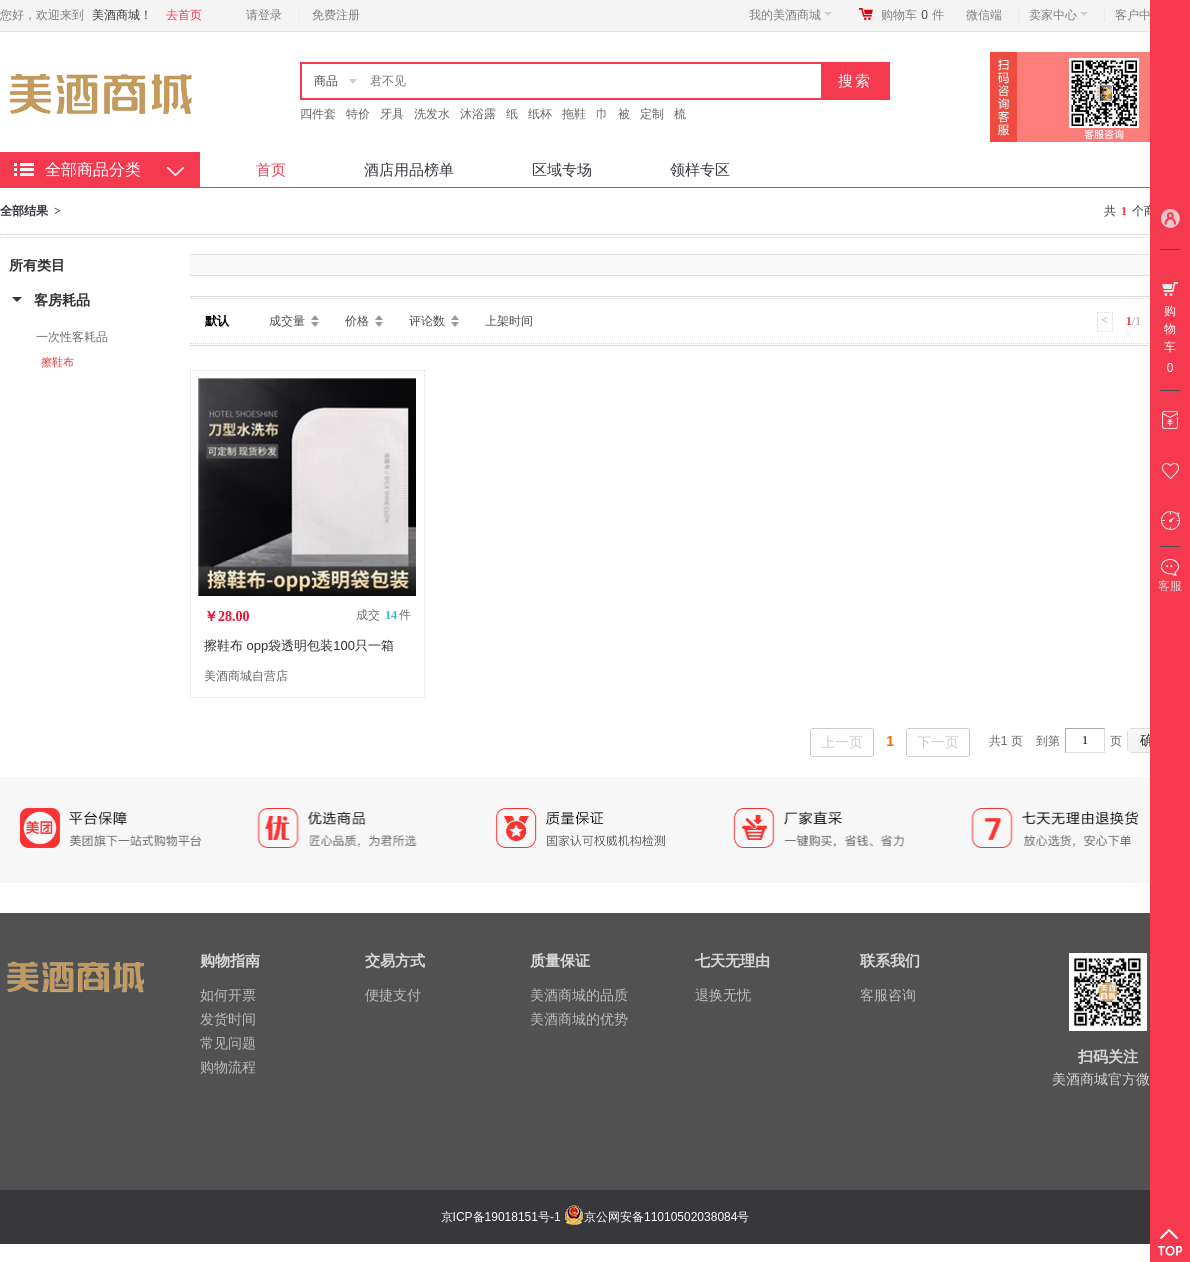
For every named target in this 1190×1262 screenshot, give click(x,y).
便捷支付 (393, 995)
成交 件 (383, 615)
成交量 (287, 321)
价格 (357, 321)
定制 (652, 114)
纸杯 (540, 114)
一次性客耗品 (72, 337)
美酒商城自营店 (246, 676)
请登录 (264, 15)
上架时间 (509, 321)
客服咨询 (888, 995)
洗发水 (432, 114)
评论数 (427, 321)
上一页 (842, 742)
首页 (271, 169)
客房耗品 (62, 300)
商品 (326, 81)
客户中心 (1144, 15)
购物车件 (912, 15)
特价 (358, 114)
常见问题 (228, 1043)
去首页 (184, 15)
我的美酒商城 (790, 15)
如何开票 (228, 995)
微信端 (984, 15)
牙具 (392, 114)
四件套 (318, 114)
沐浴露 (478, 114)
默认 (217, 321)
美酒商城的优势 (579, 1019)
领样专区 (700, 169)
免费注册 (336, 15)
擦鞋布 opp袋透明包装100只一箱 (299, 645)
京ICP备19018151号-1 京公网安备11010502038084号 (593, 1217)
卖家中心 (1058, 15)
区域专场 (562, 169)
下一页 (938, 742)
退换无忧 (723, 995)
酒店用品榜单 (409, 169)
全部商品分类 (93, 169)
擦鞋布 (57, 362)
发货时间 (228, 1019)
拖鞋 (574, 114)
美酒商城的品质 (579, 995)
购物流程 (228, 1067)
